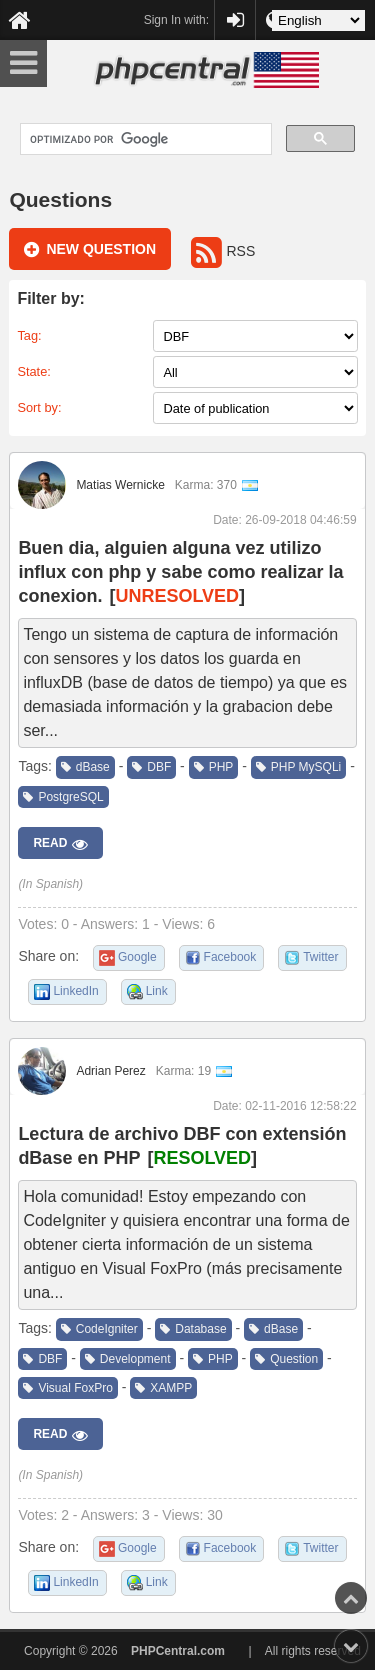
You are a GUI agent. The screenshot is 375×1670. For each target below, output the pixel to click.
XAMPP (163, 1388)
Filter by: (51, 298)
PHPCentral (235, 11)
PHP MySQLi (298, 767)
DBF (151, 767)
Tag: (29, 335)
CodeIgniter (99, 1329)
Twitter (320, 957)
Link (157, 991)
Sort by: (39, 407)
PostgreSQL (63, 797)
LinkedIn (75, 991)
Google (137, 957)
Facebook (230, 957)
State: (33, 371)
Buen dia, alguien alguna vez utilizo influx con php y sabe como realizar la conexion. (180, 572)
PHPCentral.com (178, 1651)
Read (60, 844)
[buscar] (144, 139)
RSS (223, 251)
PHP (214, 767)
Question (286, 1359)
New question (90, 250)
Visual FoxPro (67, 1388)
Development (128, 1359)
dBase (85, 767)
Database (193, 1329)
